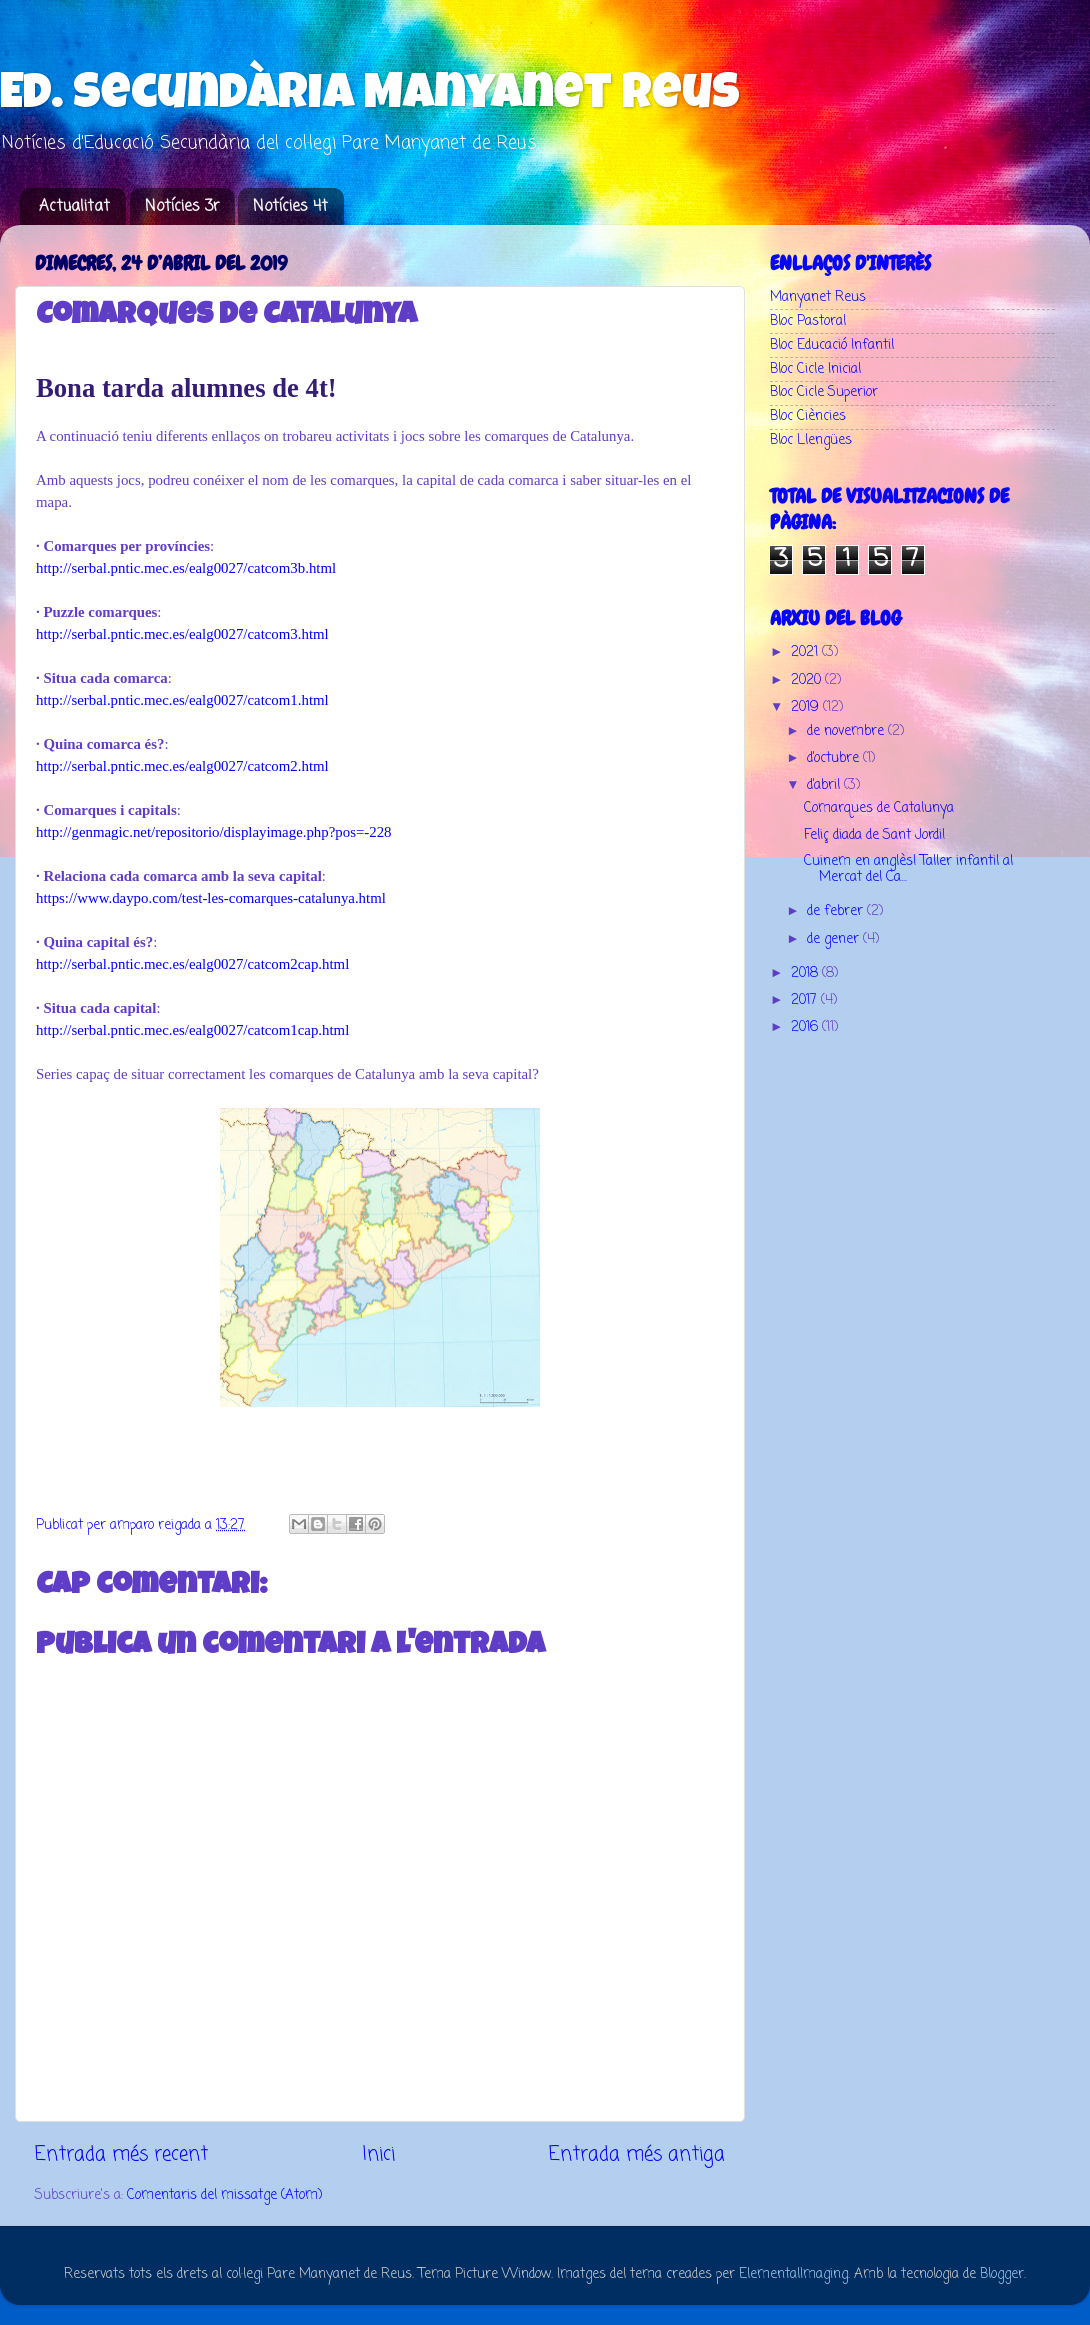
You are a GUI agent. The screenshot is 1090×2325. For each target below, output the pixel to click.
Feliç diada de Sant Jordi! (874, 835)
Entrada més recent (121, 2155)
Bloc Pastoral (808, 321)
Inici (378, 2155)
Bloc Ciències (808, 416)
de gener (835, 939)
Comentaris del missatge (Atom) (224, 2195)
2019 (807, 707)
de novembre (847, 731)
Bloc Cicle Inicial (815, 369)
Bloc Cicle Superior (824, 392)
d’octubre (835, 758)
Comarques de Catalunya (879, 808)
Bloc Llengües (811, 440)
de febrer (837, 911)
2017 (806, 1000)
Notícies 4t (290, 207)
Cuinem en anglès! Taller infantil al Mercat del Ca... (908, 869)
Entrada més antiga (637, 2155)
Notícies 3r (182, 207)
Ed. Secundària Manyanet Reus (370, 97)
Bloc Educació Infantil (832, 345)
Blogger (1002, 2274)
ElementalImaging (793, 2274)
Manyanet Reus (818, 297)
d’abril (825, 785)
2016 (806, 1027)
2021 (806, 652)
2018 (806, 973)
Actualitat (74, 207)
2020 (808, 680)
